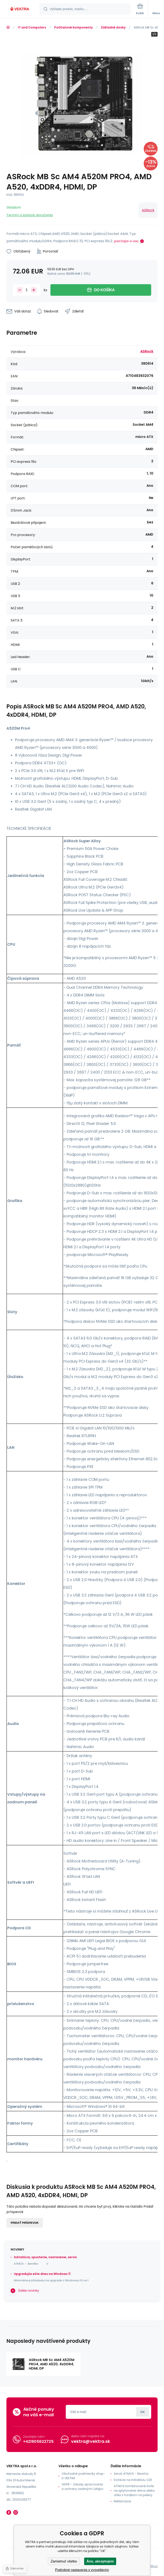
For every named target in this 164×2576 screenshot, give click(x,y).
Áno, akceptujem (100, 2561)
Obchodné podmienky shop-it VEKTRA (83, 2475)
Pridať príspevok (25, 2222)
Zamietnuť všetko (64, 2561)
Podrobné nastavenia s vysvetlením (82, 2570)
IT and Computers (32, 27)
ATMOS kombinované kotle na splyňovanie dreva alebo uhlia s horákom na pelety (134, 2490)
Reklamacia (122, 2501)
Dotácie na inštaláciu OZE (133, 2480)
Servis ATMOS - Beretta (131, 2473)
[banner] (20, 9)
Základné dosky (113, 27)
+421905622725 (38, 2441)
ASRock (148, 210)
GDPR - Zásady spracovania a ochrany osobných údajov (82, 2486)
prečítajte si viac (126, 241)
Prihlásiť (142, 2412)
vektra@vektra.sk (90, 2441)
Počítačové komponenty (73, 27)
